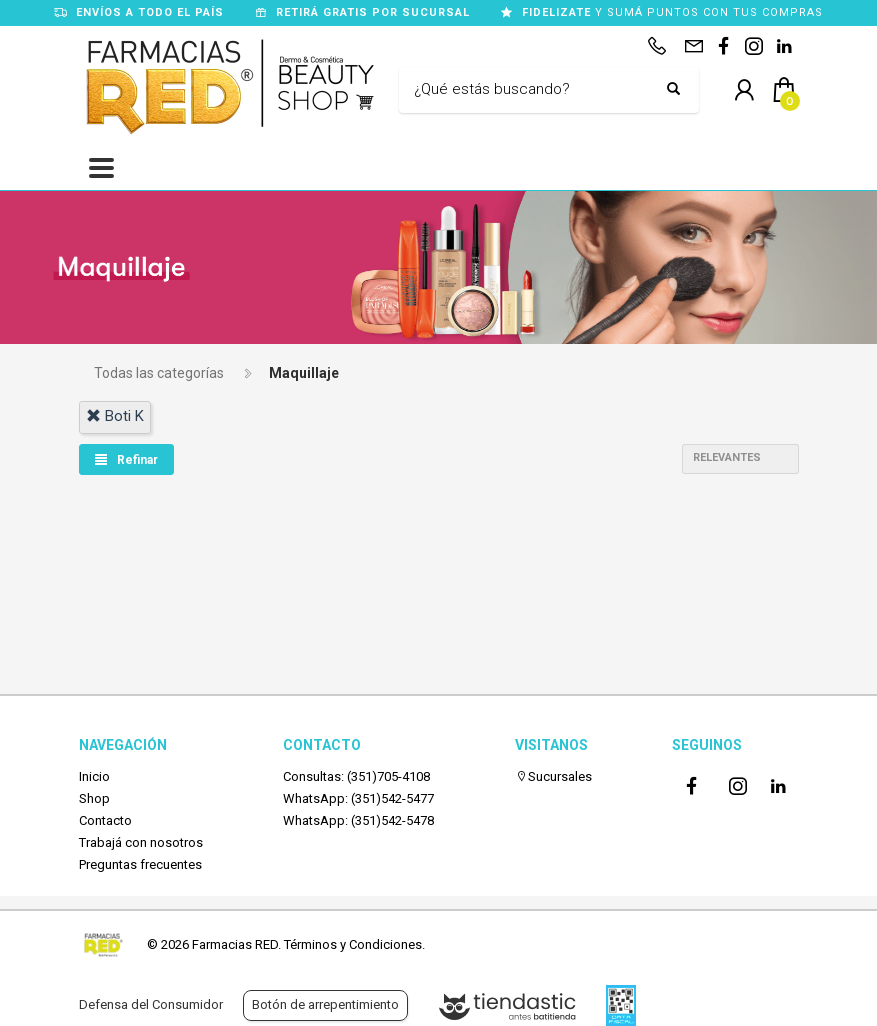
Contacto (105, 820)
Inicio (94, 776)
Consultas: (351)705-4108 (356, 776)
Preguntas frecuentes (140, 864)
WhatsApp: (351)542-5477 (358, 798)
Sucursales (553, 776)
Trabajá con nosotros (141, 842)
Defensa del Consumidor (151, 1004)
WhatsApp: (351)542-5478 (358, 820)
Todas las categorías (159, 373)
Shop (94, 798)
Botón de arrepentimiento (325, 1004)
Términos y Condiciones (353, 944)
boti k (115, 416)
